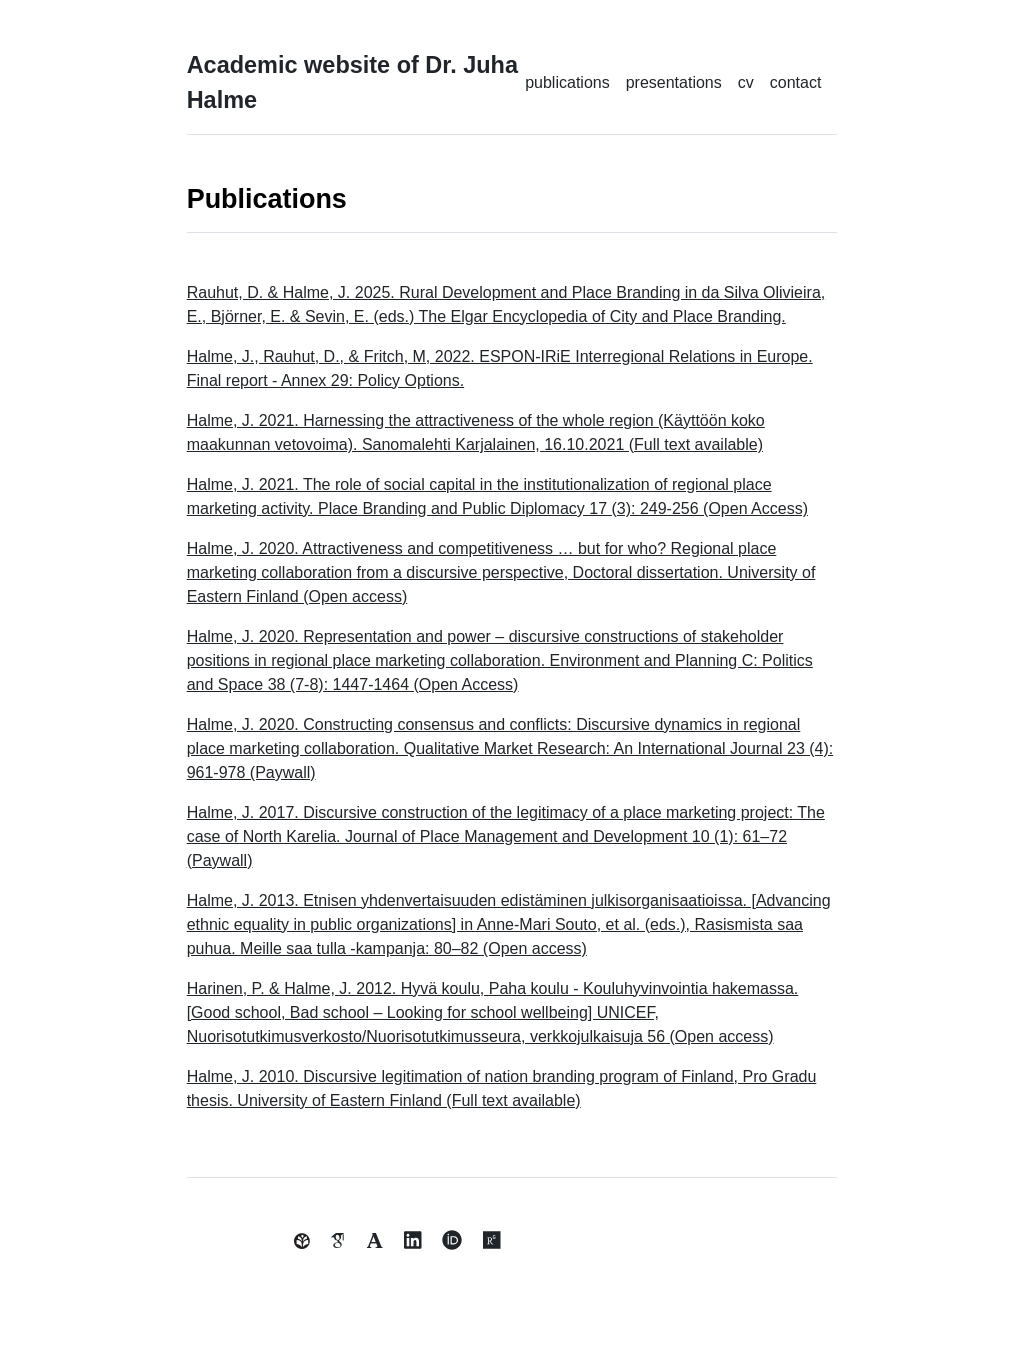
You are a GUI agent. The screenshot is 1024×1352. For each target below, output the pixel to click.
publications (567, 82)
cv (746, 82)
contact (796, 82)
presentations (674, 82)
